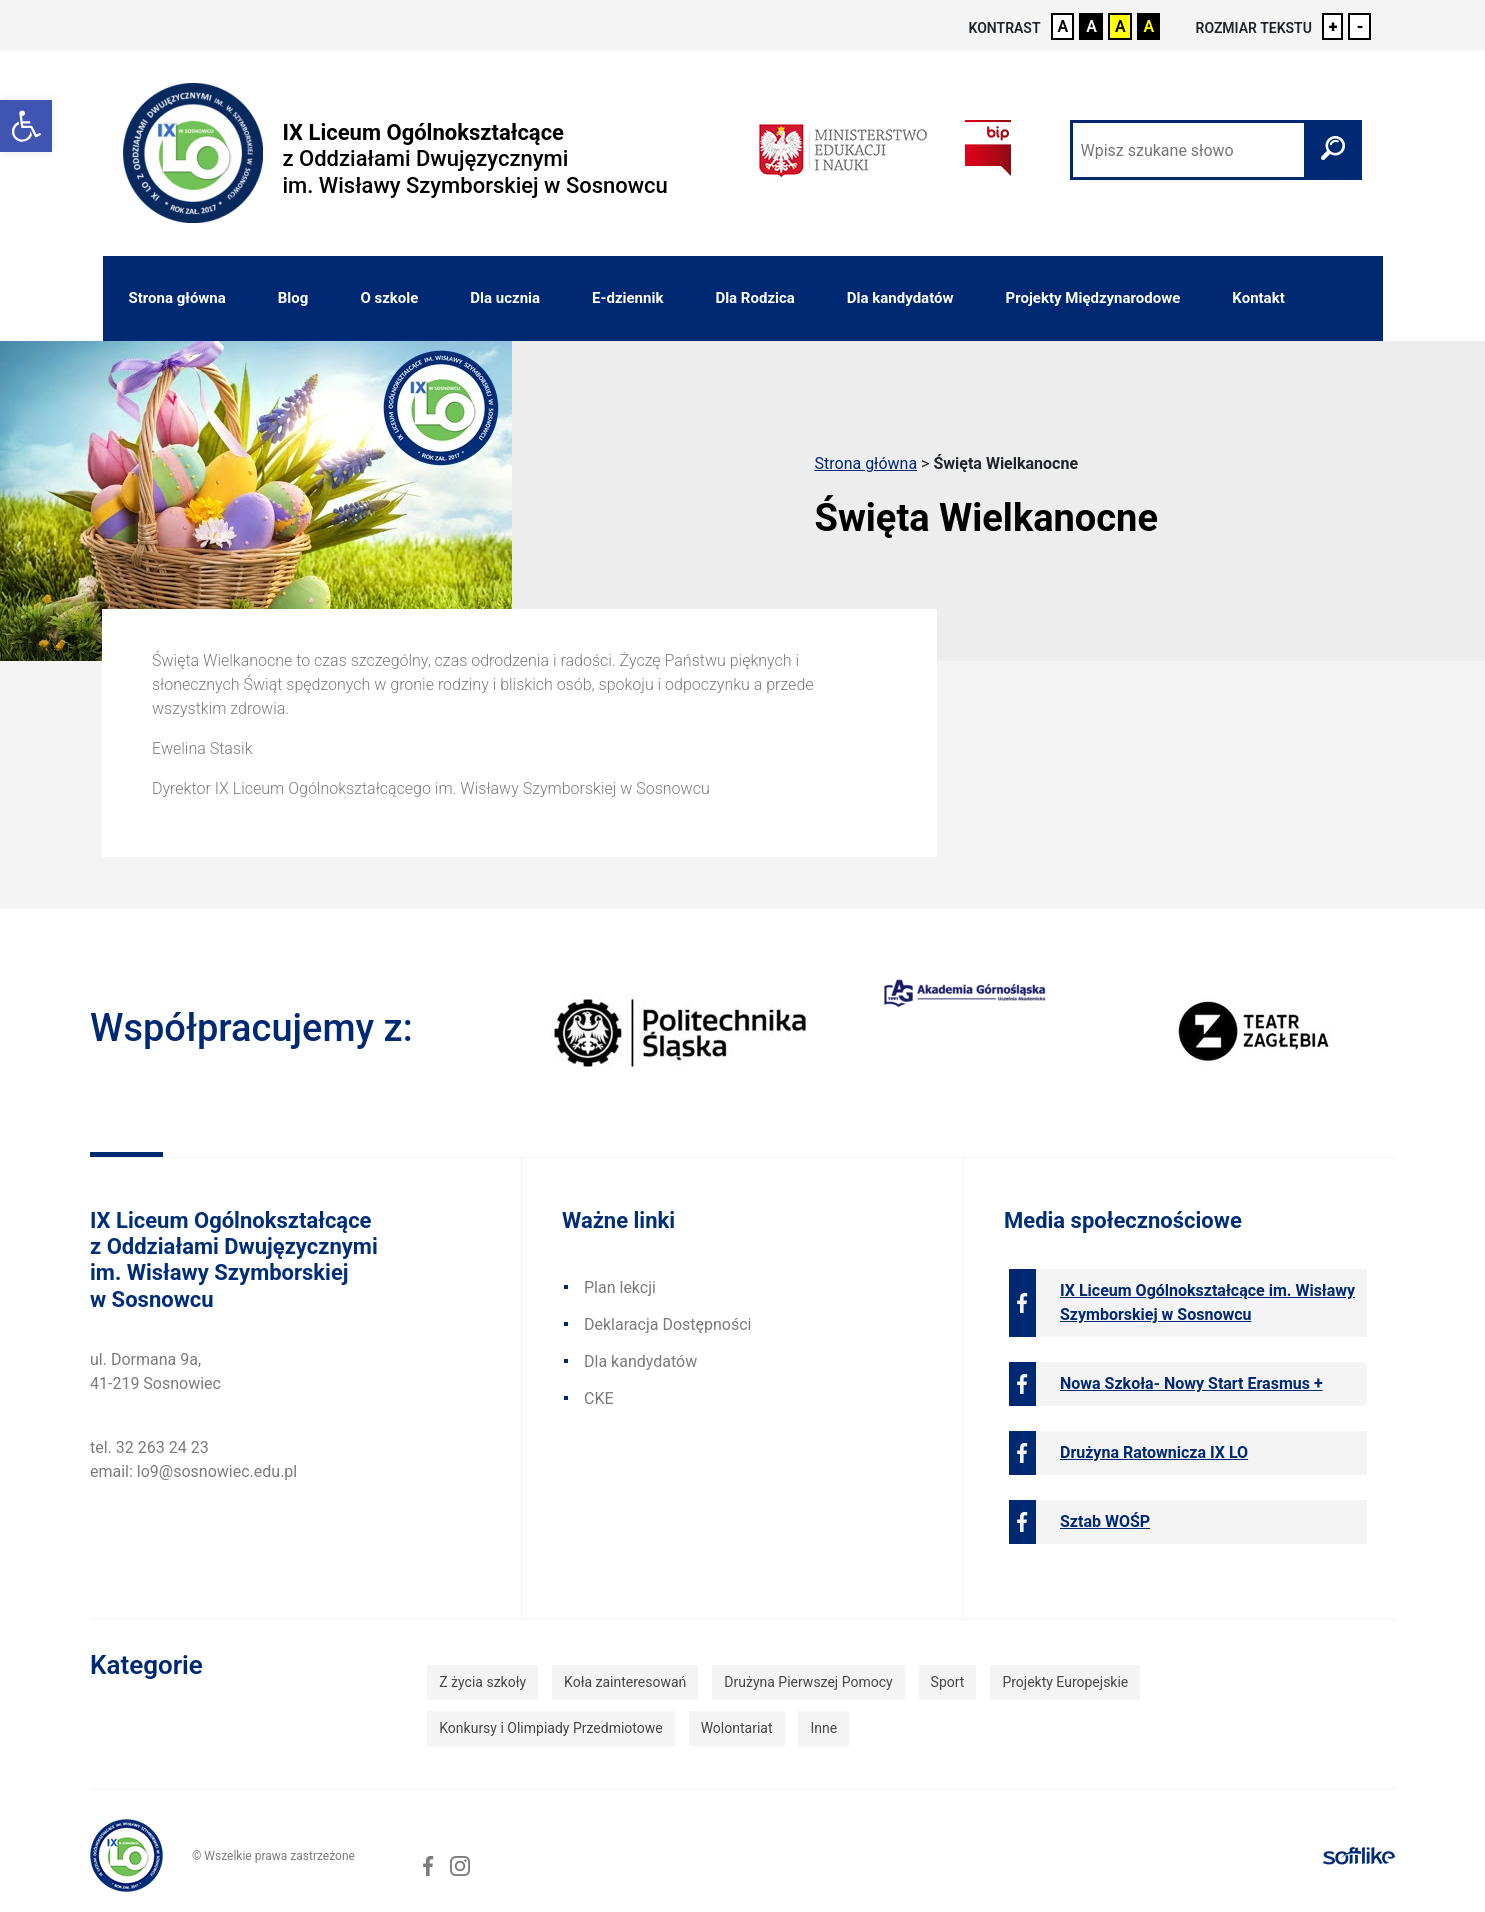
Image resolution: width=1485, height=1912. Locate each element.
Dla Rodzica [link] (754, 298)
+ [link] (1333, 26)
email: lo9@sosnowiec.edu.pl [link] (193, 1471)
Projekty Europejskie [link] (1065, 1682)
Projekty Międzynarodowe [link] (1093, 298)
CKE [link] (599, 1398)
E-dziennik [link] (627, 298)
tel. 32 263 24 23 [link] (149, 1447)
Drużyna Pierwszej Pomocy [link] (808, 1682)
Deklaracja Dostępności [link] (667, 1324)
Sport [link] (948, 1682)
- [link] (1359, 26)
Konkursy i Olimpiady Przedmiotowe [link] (550, 1728)
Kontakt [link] (1258, 298)
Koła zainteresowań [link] (625, 1682)
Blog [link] (293, 298)
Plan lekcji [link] (620, 1287)
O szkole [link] (389, 298)
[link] (26, 126)
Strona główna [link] (177, 298)
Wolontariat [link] (737, 1728)
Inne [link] (823, 1728)
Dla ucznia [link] (505, 298)
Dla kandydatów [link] (900, 298)
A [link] (1063, 26)
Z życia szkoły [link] (482, 1682)
